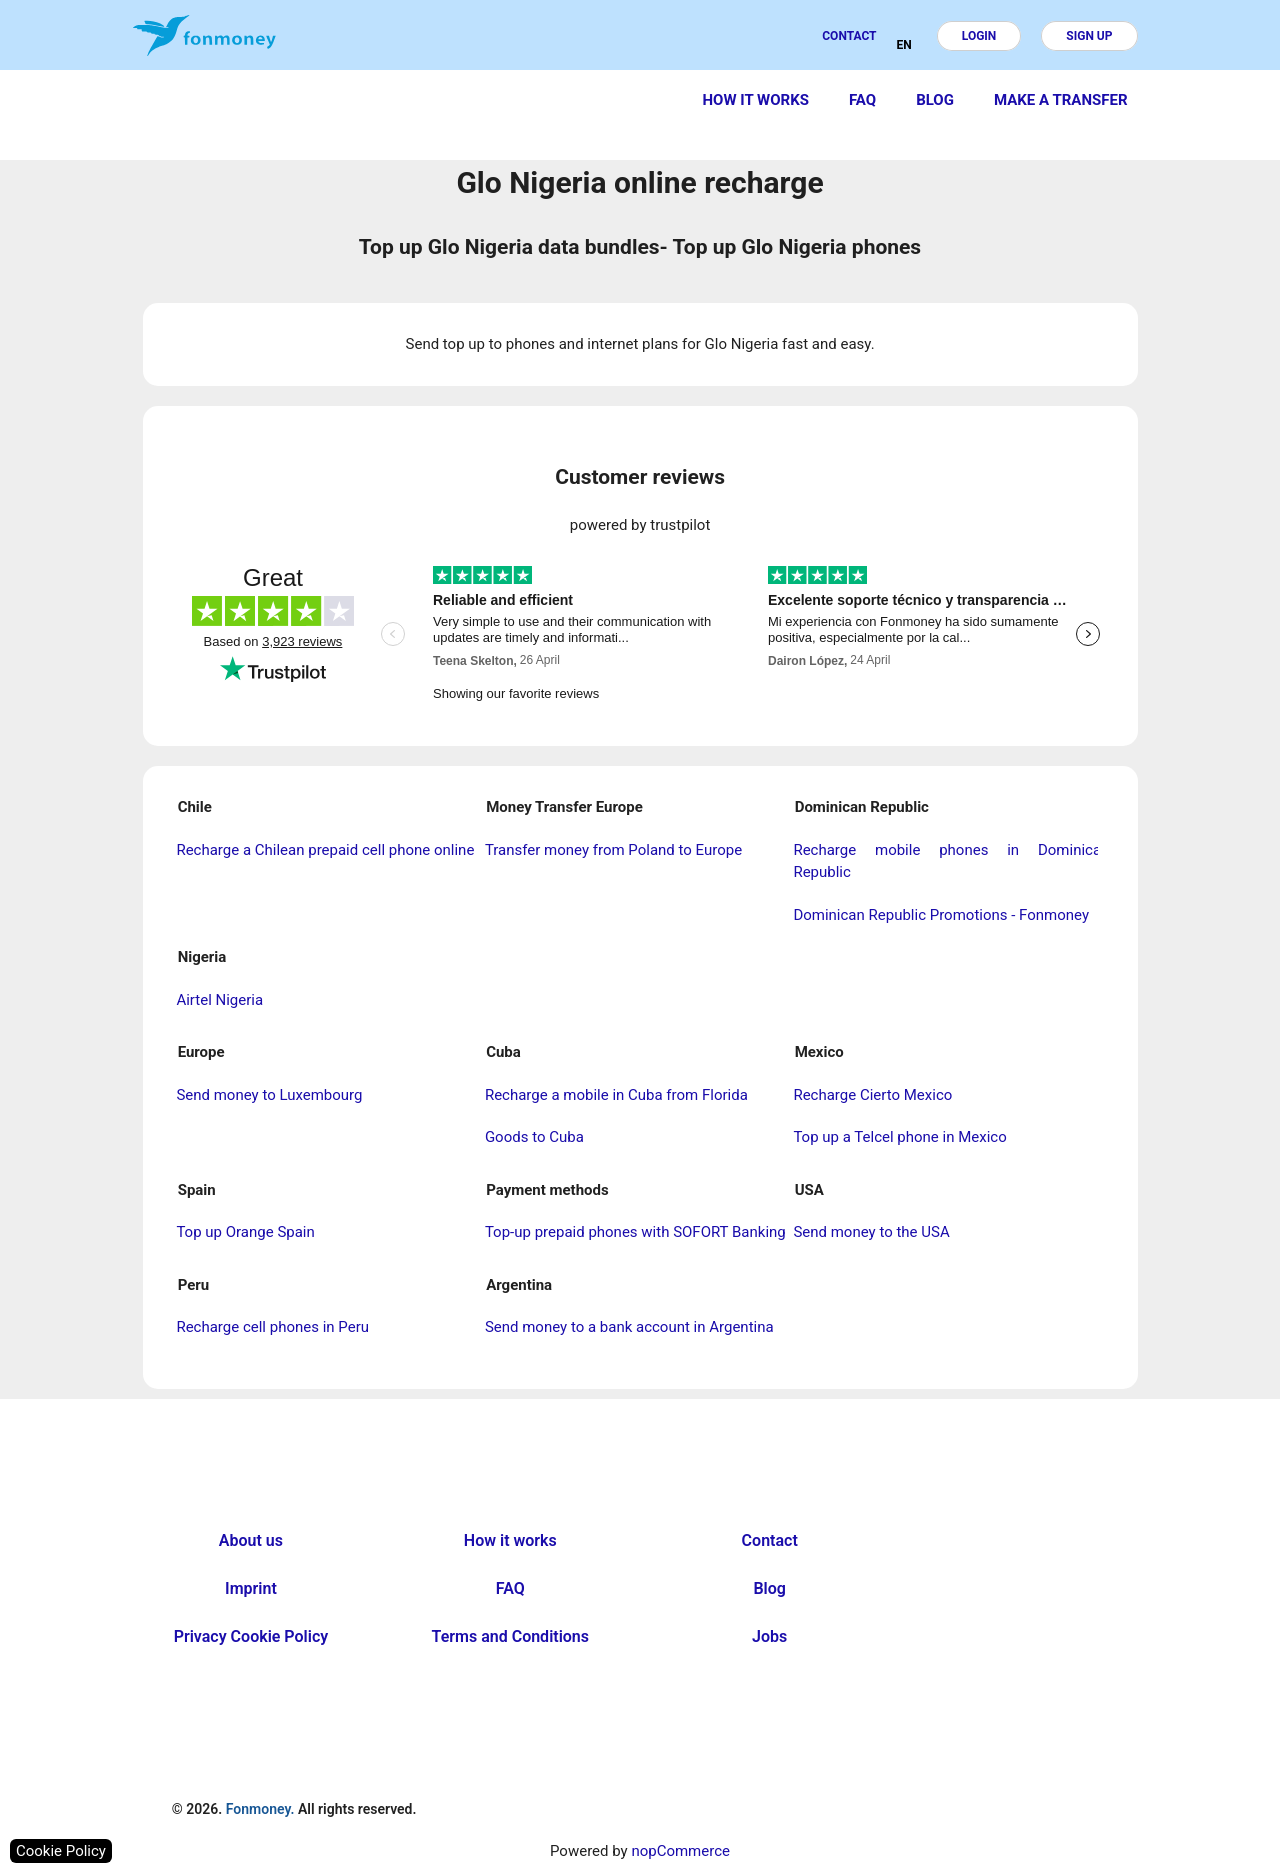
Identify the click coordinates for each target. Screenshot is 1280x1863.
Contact (849, 36)
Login (979, 36)
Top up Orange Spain (245, 1232)
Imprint (251, 1588)
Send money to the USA (871, 1232)
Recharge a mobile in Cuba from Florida (616, 1095)
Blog (935, 100)
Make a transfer (1061, 100)
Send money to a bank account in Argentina (629, 1327)
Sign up (1089, 36)
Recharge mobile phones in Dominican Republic (951, 861)
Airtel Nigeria (219, 1000)
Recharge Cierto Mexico (872, 1095)
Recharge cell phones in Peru (272, 1327)
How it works (756, 100)
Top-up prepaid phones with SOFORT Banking (635, 1232)
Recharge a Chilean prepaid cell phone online (325, 850)
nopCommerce (680, 1851)
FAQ (862, 100)
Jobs (769, 1636)
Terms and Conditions (510, 1636)
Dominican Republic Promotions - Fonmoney (941, 915)
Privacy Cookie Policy (251, 1636)
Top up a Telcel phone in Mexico (899, 1137)
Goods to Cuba (534, 1137)
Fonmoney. (260, 1809)
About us (251, 1540)
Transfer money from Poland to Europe (613, 850)
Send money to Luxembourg (269, 1095)
